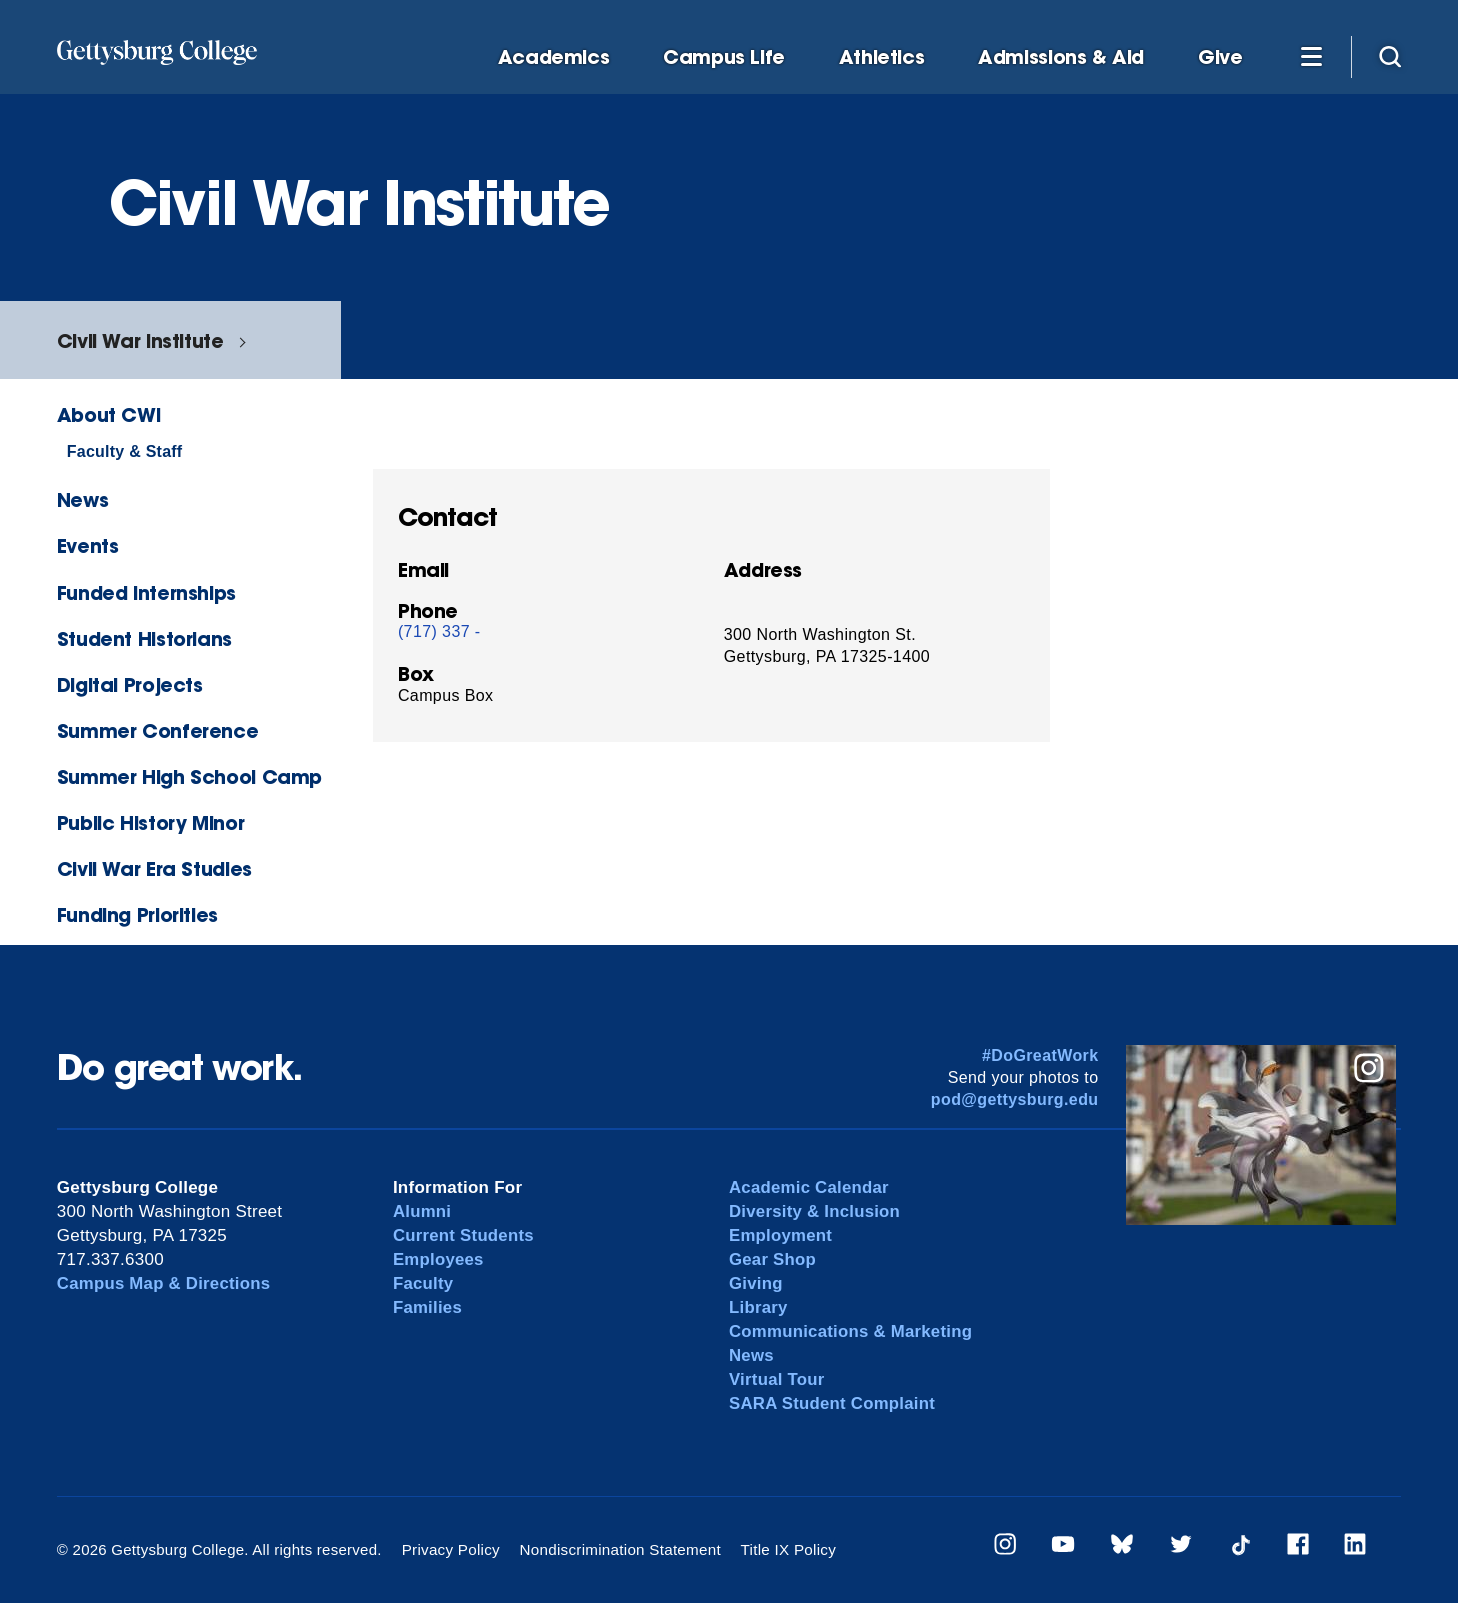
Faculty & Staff (125, 451)
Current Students (464, 1235)
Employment (781, 1235)
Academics (554, 57)
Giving (756, 1283)
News (82, 499)
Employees (439, 1259)
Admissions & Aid (1061, 57)
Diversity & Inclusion (816, 1211)
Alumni (422, 1211)
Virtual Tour (777, 1379)
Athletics (882, 57)
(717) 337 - (439, 631)
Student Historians (144, 638)
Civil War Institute (140, 340)
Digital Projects (130, 684)
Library (758, 1307)
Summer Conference (157, 730)
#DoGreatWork (1040, 1055)
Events (88, 545)
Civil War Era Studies (154, 868)
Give (1220, 57)
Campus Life (724, 57)
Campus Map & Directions (165, 1283)
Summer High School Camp (189, 776)
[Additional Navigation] (1311, 56)
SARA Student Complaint (833, 1403)
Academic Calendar (810, 1187)
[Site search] (1390, 56)
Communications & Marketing (852, 1331)
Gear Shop (773, 1259)
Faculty (423, 1283)
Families (428, 1307)
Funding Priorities (137, 914)
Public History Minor (150, 822)
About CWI (109, 414)
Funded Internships (146, 592)
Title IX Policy (783, 1549)
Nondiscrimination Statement (617, 1549)
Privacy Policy (450, 1549)
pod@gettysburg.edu (1015, 1099)
